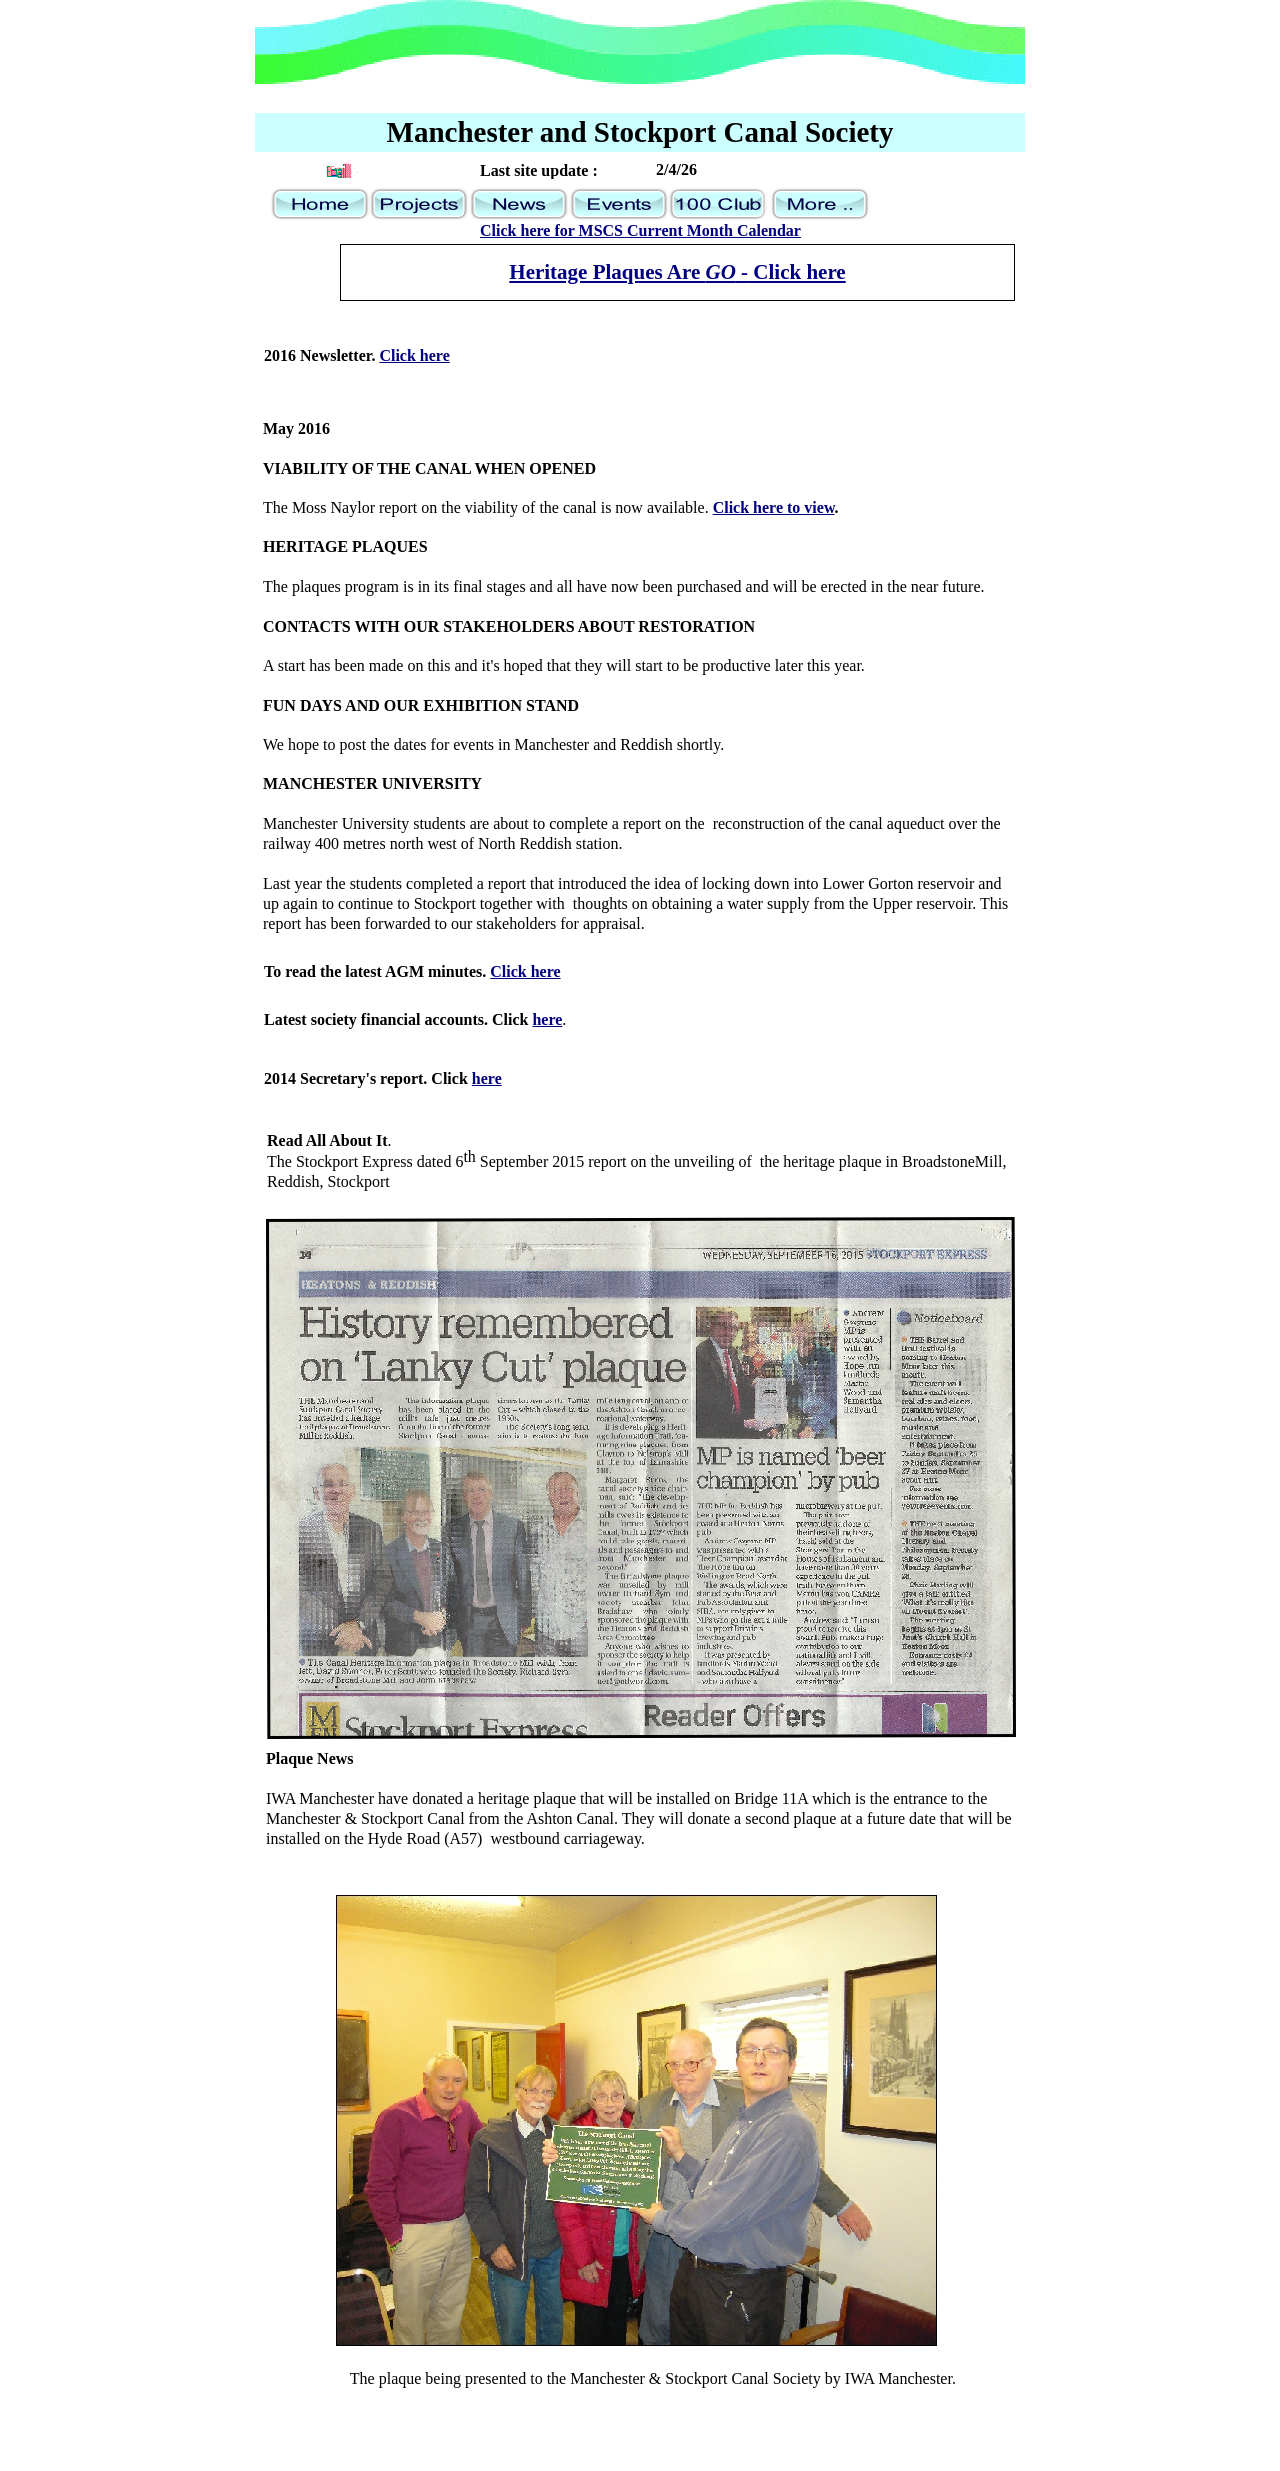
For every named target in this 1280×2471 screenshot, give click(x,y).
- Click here (791, 272)
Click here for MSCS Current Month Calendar (640, 230)
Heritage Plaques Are (607, 272)
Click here (525, 971)
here (547, 1019)
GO (720, 272)
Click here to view (774, 507)
